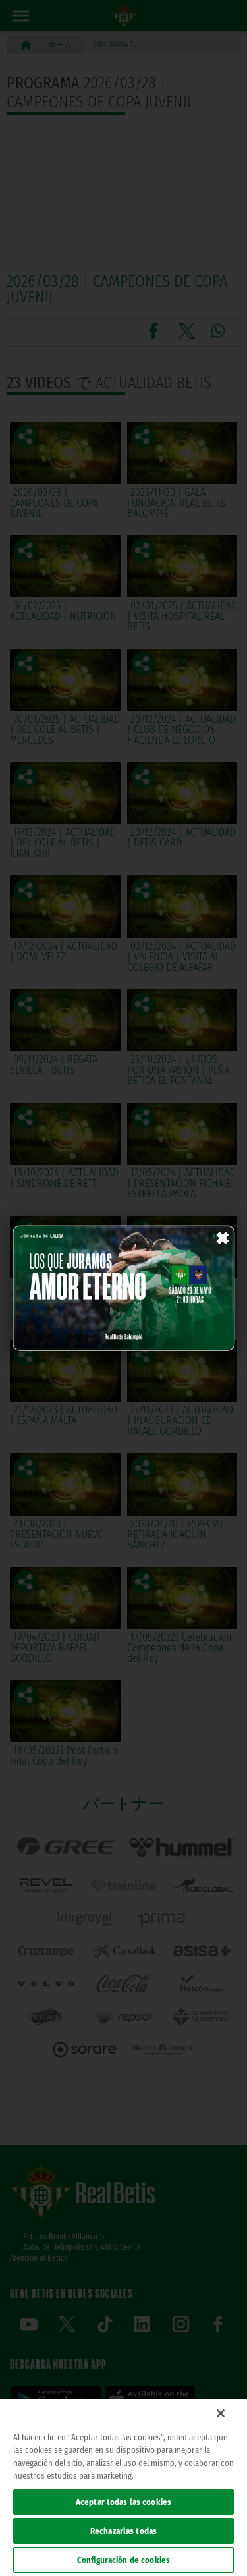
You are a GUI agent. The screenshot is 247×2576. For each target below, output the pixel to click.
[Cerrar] (221, 2413)
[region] (123, 2487)
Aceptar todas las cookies (123, 2502)
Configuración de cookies (123, 2560)
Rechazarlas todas (123, 2531)
